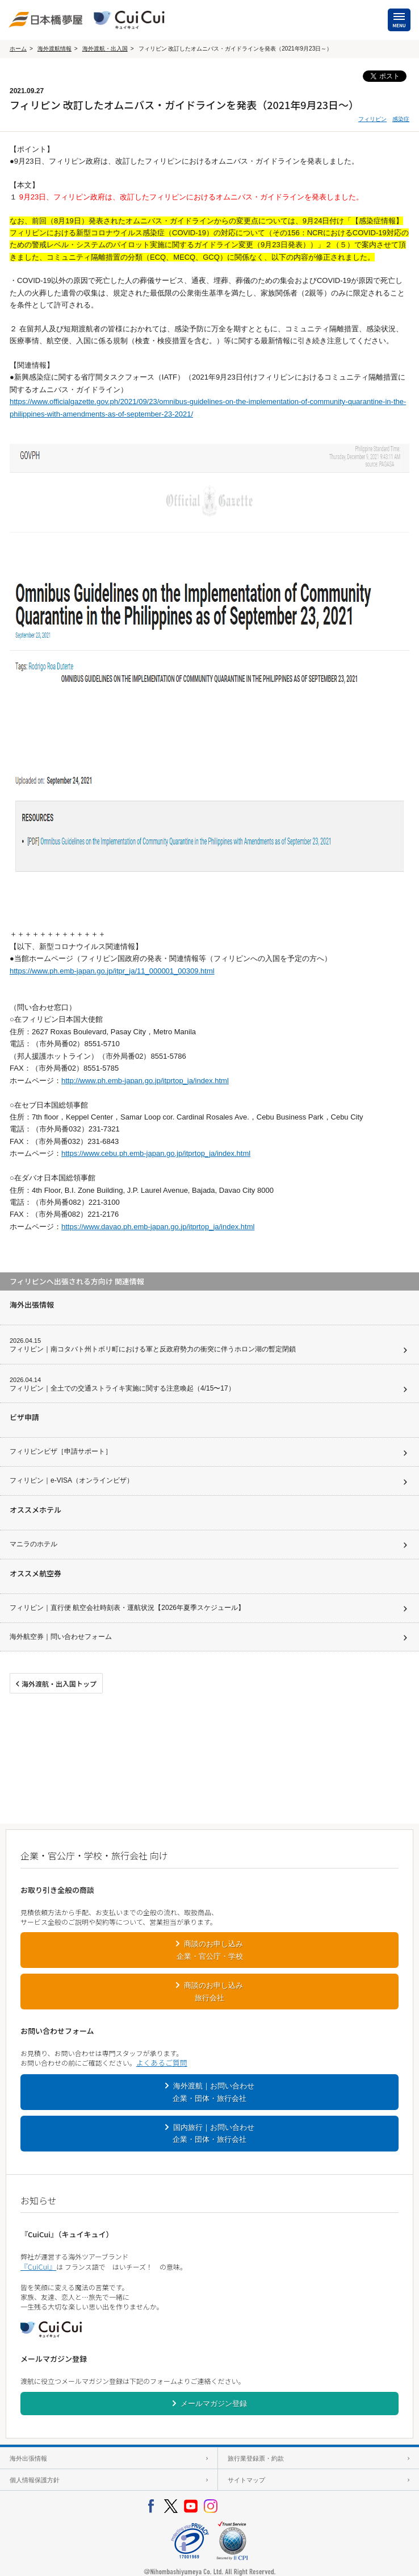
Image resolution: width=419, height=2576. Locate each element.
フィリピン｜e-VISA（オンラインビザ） (71, 1480)
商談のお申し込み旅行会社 (213, 1991)
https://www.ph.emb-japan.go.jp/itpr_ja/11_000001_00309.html (112, 971)
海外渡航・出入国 (105, 48)
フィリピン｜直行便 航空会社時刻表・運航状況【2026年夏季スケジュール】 (127, 1608)
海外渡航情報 (54, 48)
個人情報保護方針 (35, 2480)
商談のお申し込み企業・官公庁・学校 (210, 1950)
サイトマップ (246, 2480)
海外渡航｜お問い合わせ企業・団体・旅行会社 (213, 2092)
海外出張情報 (28, 2458)
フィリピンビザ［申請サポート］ (61, 1451)
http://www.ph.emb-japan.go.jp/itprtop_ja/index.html (145, 1080)
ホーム (18, 48)
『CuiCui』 (38, 2266)
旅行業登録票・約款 (256, 2458)
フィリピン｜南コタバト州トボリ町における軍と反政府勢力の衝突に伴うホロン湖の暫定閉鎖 (153, 1349)
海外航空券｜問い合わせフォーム (61, 1637)
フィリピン (372, 119)
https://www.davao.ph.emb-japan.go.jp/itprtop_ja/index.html (157, 1226)
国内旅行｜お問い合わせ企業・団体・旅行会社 (213, 2133)
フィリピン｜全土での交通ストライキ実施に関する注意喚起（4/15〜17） (122, 1388)
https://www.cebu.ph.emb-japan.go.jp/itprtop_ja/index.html (155, 1153)
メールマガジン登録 (214, 2403)
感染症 (400, 119)
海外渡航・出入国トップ (59, 1683)
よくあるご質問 (161, 2062)
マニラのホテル (33, 1544)
